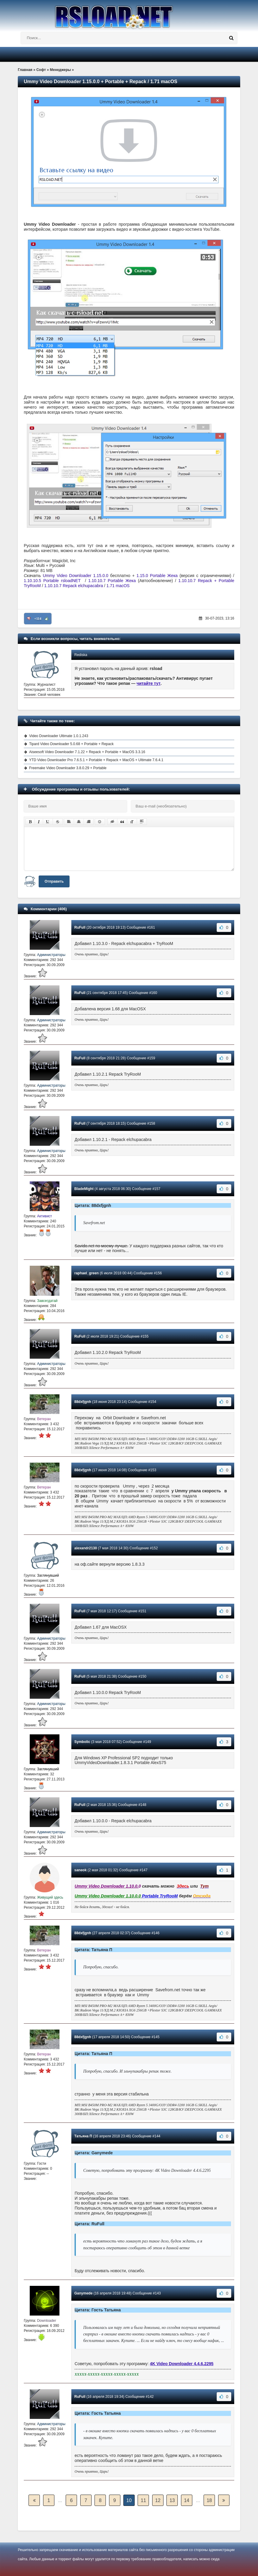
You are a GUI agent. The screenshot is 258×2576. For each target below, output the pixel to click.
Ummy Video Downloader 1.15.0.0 (75, 575)
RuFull (79, 927)
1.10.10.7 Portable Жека (112, 580)
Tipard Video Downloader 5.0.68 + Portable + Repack (71, 744)
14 (186, 2500)
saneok (80, 1870)
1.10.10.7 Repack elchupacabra (73, 585)
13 (172, 2500)
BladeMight (84, 1189)
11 (143, 2500)
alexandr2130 (85, 1548)
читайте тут (149, 683)
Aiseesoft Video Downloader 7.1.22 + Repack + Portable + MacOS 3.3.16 (87, 752)
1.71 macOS (118, 585)
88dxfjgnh (82, 1402)
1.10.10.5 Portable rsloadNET (52, 580)
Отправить (54, 881)
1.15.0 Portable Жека (156, 575)
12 (158, 2500)
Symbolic (82, 1742)
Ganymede (83, 2293)
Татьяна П (83, 2136)
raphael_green (86, 1273)
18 (209, 2500)
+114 (37, 618)
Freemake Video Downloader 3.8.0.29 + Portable (67, 768)
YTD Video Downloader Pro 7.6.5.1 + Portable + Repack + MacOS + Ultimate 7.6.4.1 (96, 760)
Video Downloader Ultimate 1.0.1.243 (58, 736)
